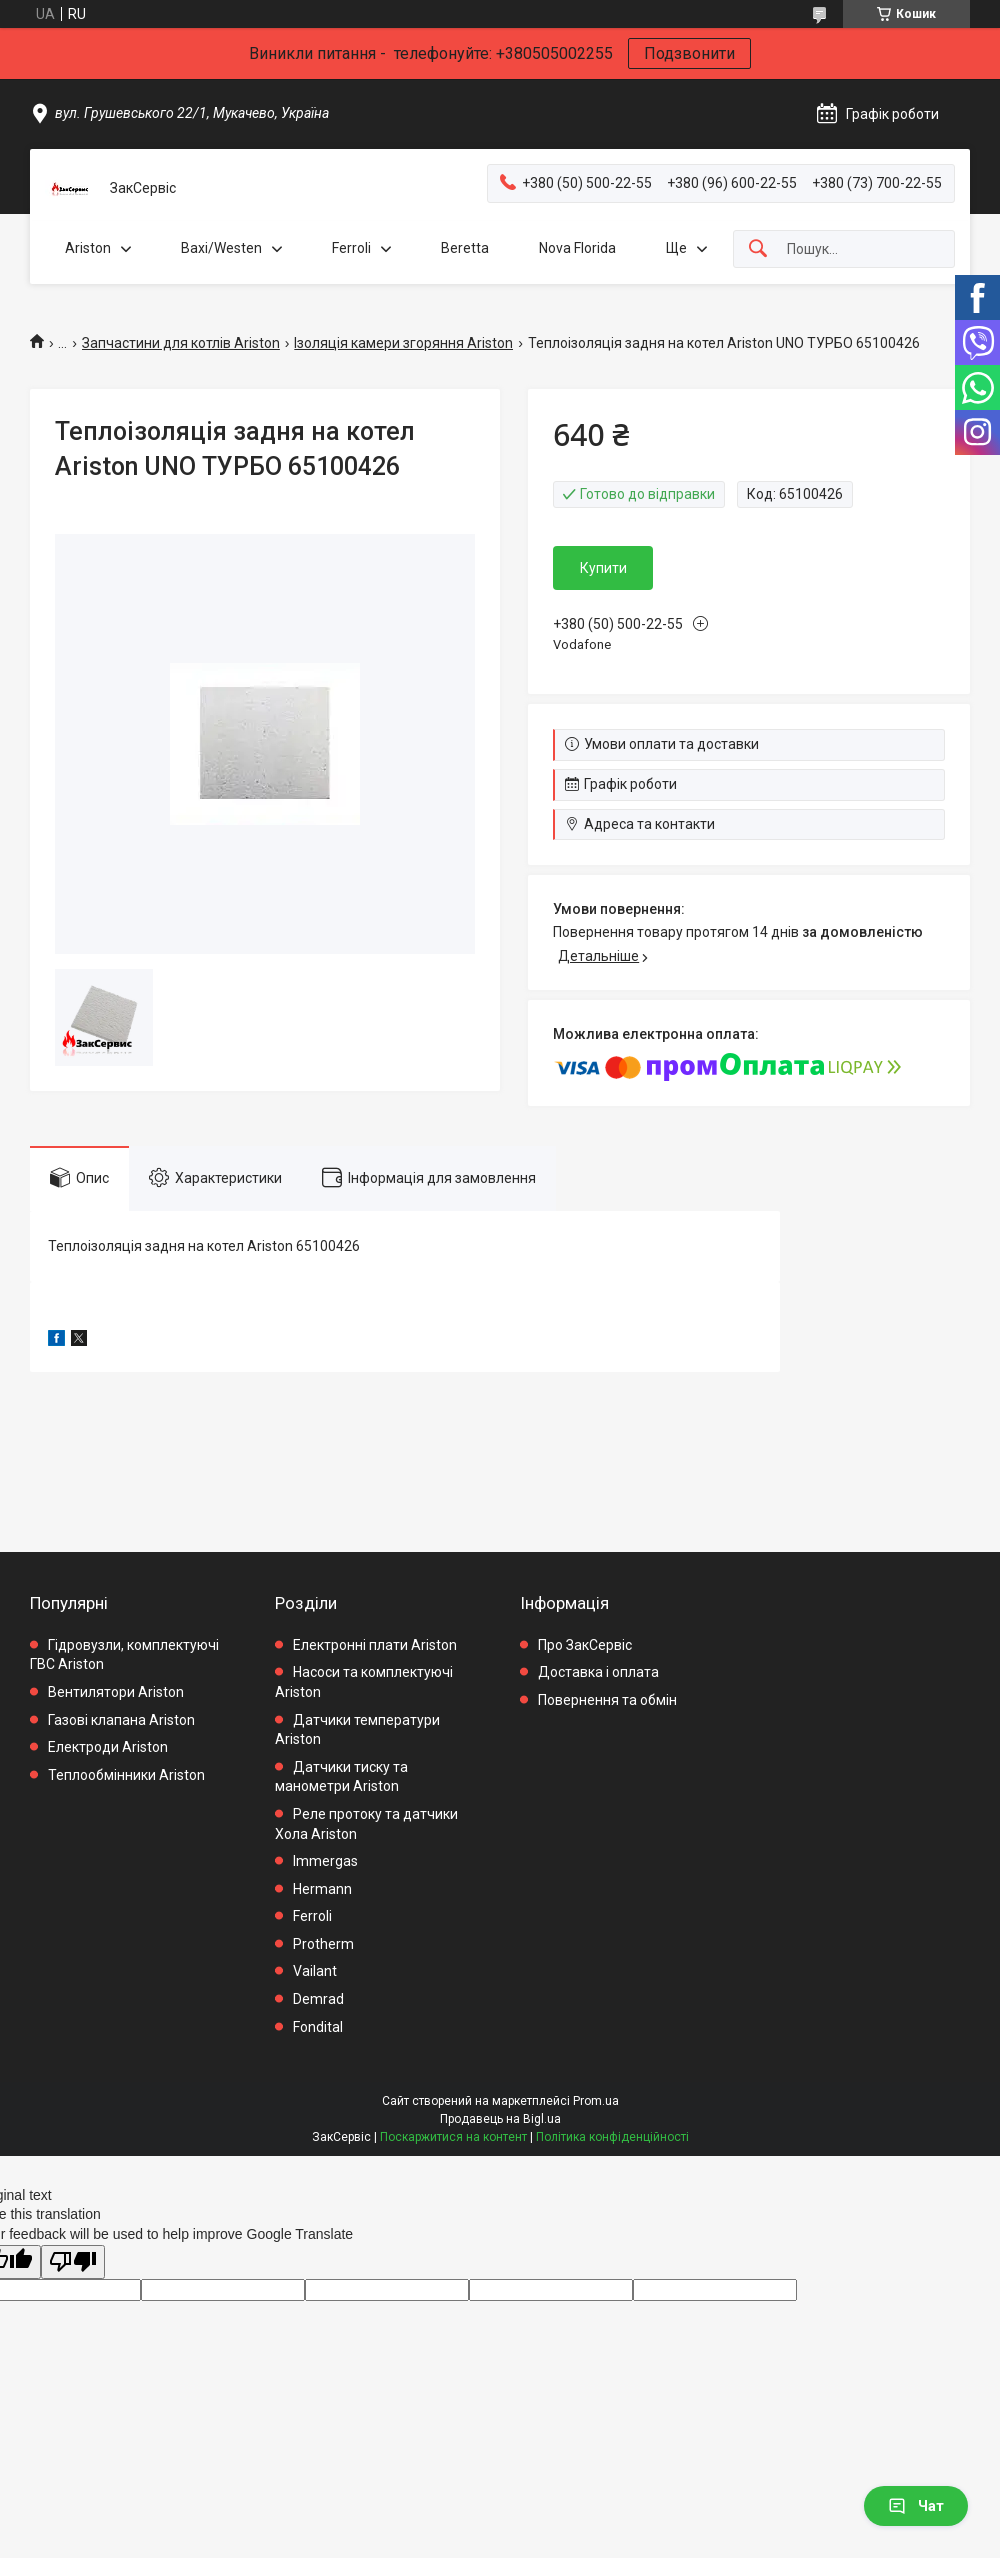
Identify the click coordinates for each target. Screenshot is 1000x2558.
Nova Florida (577, 248)
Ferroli (351, 248)
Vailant (315, 1971)
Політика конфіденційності (612, 2137)
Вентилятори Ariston (116, 1692)
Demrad (318, 1999)
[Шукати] (758, 249)
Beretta (465, 248)
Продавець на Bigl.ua (500, 2119)
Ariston (88, 248)
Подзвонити (689, 53)
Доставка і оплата (598, 1672)
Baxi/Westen (221, 248)
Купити (603, 568)
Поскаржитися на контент (453, 2137)
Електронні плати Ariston (375, 1645)
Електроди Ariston (108, 1747)
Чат (916, 2506)
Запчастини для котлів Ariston (181, 343)
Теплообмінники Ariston (126, 1775)
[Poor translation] (73, 2262)
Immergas (325, 1861)
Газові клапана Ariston (121, 1720)
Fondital (318, 2027)
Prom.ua (596, 2101)
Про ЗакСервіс (585, 1645)
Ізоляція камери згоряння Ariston (403, 343)
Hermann (322, 1889)
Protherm (323, 1944)
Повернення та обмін (607, 1700)
